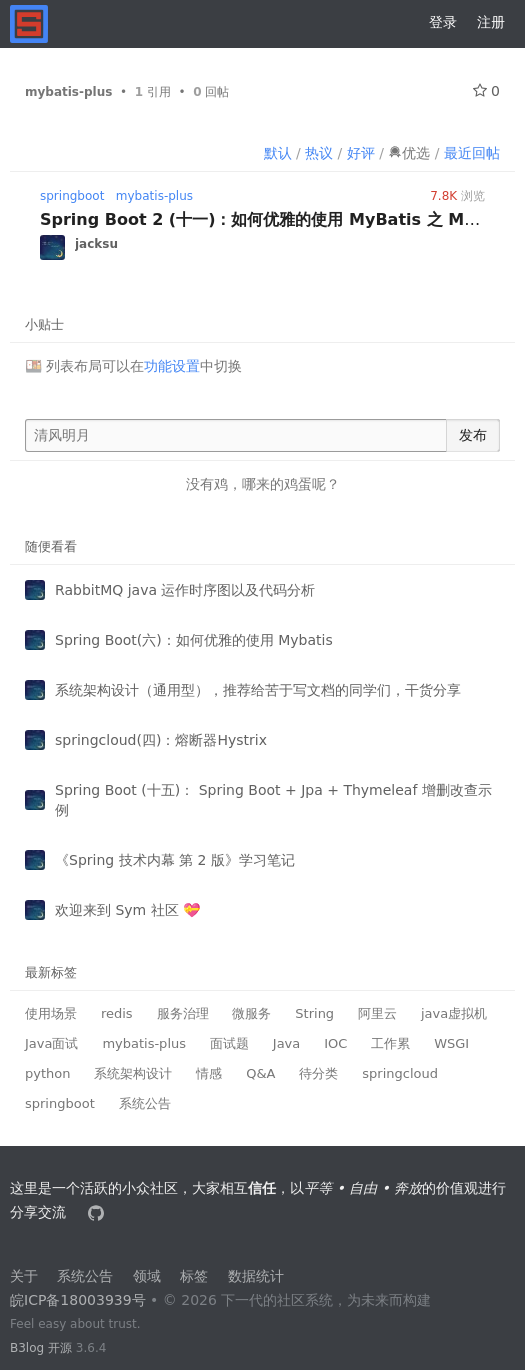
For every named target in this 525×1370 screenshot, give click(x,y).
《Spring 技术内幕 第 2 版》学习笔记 (175, 860)
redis (117, 1013)
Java (286, 1043)
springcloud (400, 1073)
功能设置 (172, 366)
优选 (409, 153)
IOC (335, 1043)
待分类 (318, 1073)
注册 (491, 22)
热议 (319, 153)
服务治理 (183, 1013)
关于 (24, 1276)
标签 (194, 1276)
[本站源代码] (98, 1212)
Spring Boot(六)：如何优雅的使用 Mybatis (194, 640)
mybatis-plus (154, 196)
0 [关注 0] (486, 91)
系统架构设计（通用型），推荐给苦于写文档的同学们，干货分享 (258, 690)
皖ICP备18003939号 (78, 1300)
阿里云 (377, 1013)
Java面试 (51, 1043)
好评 (361, 153)
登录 (443, 22)
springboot (72, 196)
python (47, 1073)
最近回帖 (472, 153)
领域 (147, 1276)
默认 (278, 153)
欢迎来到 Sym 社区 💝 (127, 910)
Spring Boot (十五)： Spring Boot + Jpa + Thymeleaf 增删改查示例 (273, 800)
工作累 (390, 1043)
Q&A (260, 1073)
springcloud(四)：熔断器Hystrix (161, 740)
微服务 (251, 1013)
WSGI (451, 1043)
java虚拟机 (454, 1013)
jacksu (96, 244)
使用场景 (51, 1013)
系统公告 (145, 1103)
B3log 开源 (41, 1348)
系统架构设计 (133, 1073)
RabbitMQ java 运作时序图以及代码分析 (185, 590)
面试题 (229, 1043)
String (314, 1013)
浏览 (457, 196)
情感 (209, 1073)
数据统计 (256, 1276)
